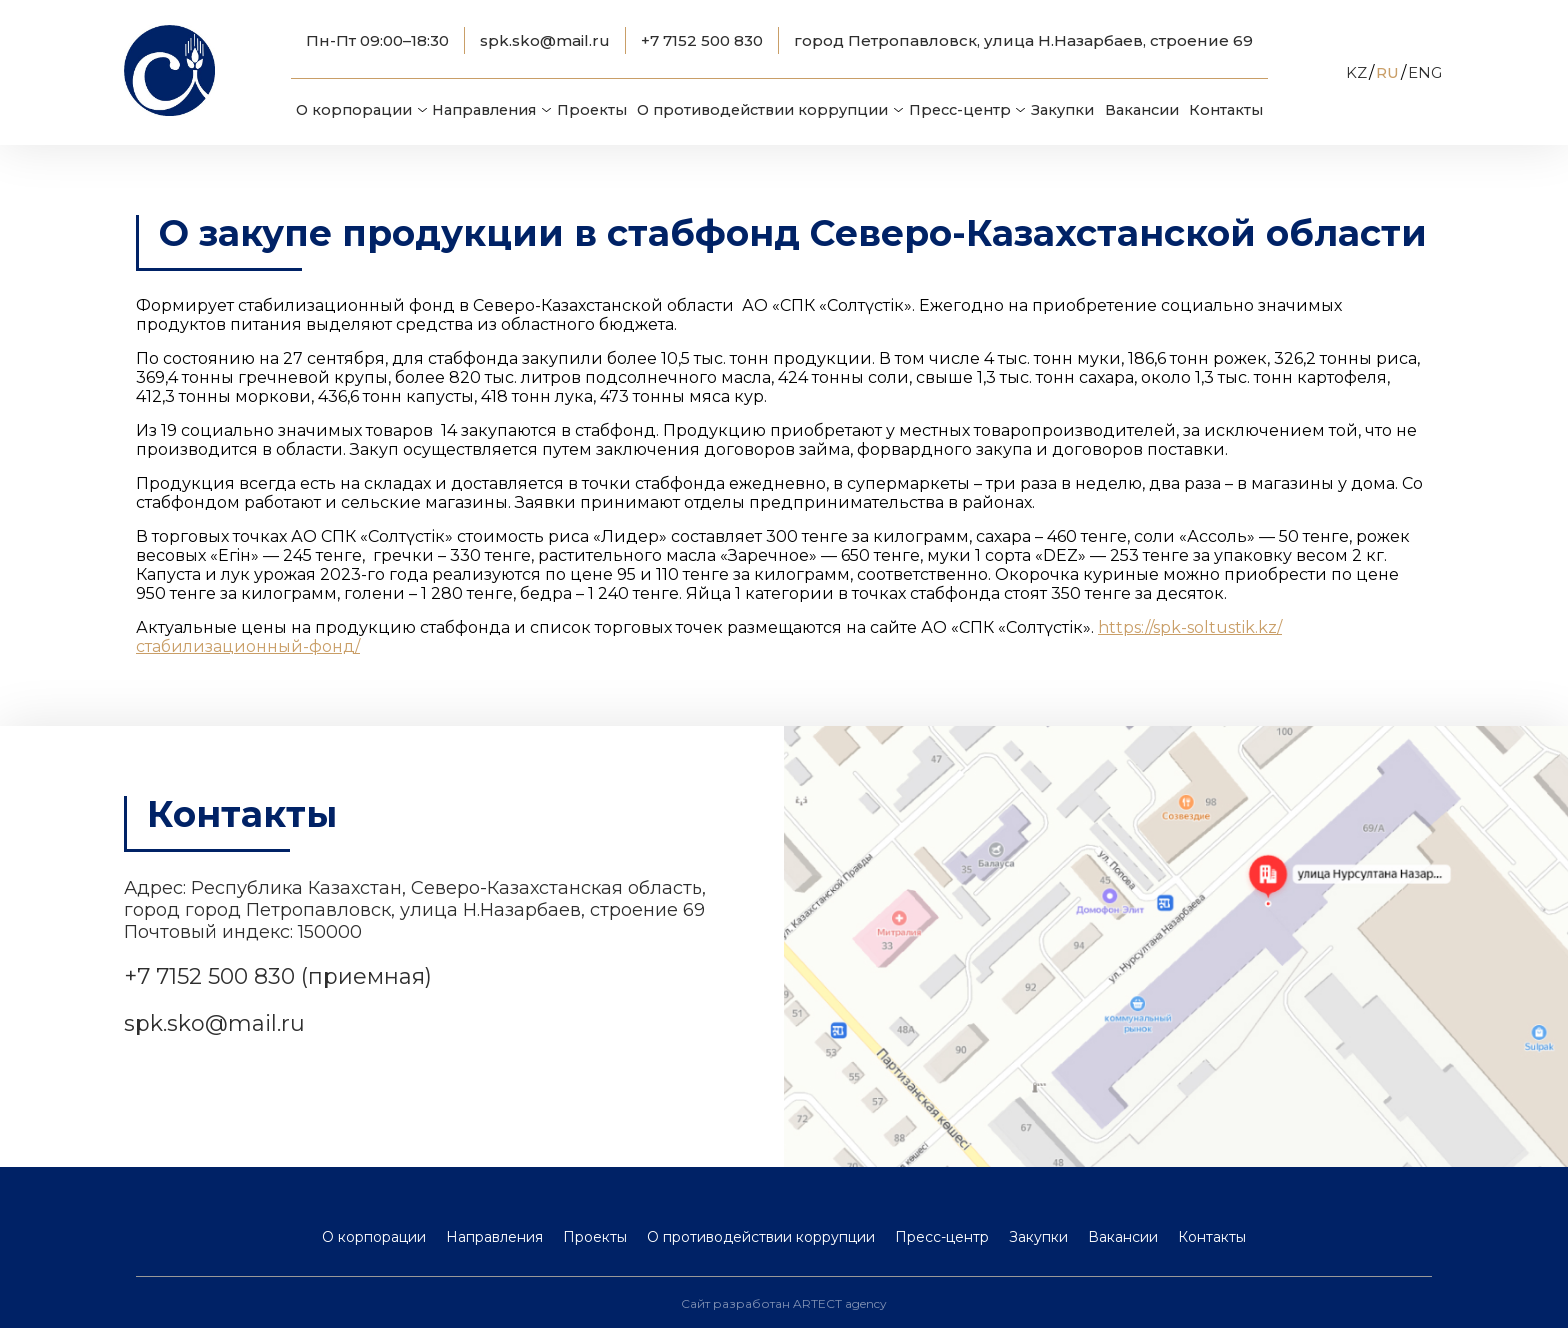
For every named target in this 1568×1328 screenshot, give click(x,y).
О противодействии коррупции (762, 110)
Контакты (1226, 110)
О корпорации (354, 110)
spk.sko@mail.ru (545, 40)
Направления (484, 110)
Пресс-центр (960, 110)
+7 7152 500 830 (702, 40)
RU (1387, 72)
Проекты (592, 110)
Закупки (1062, 110)
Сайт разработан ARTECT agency (784, 1303)
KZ (1356, 72)
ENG (1425, 72)
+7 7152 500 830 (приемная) (278, 976)
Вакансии (1142, 110)
